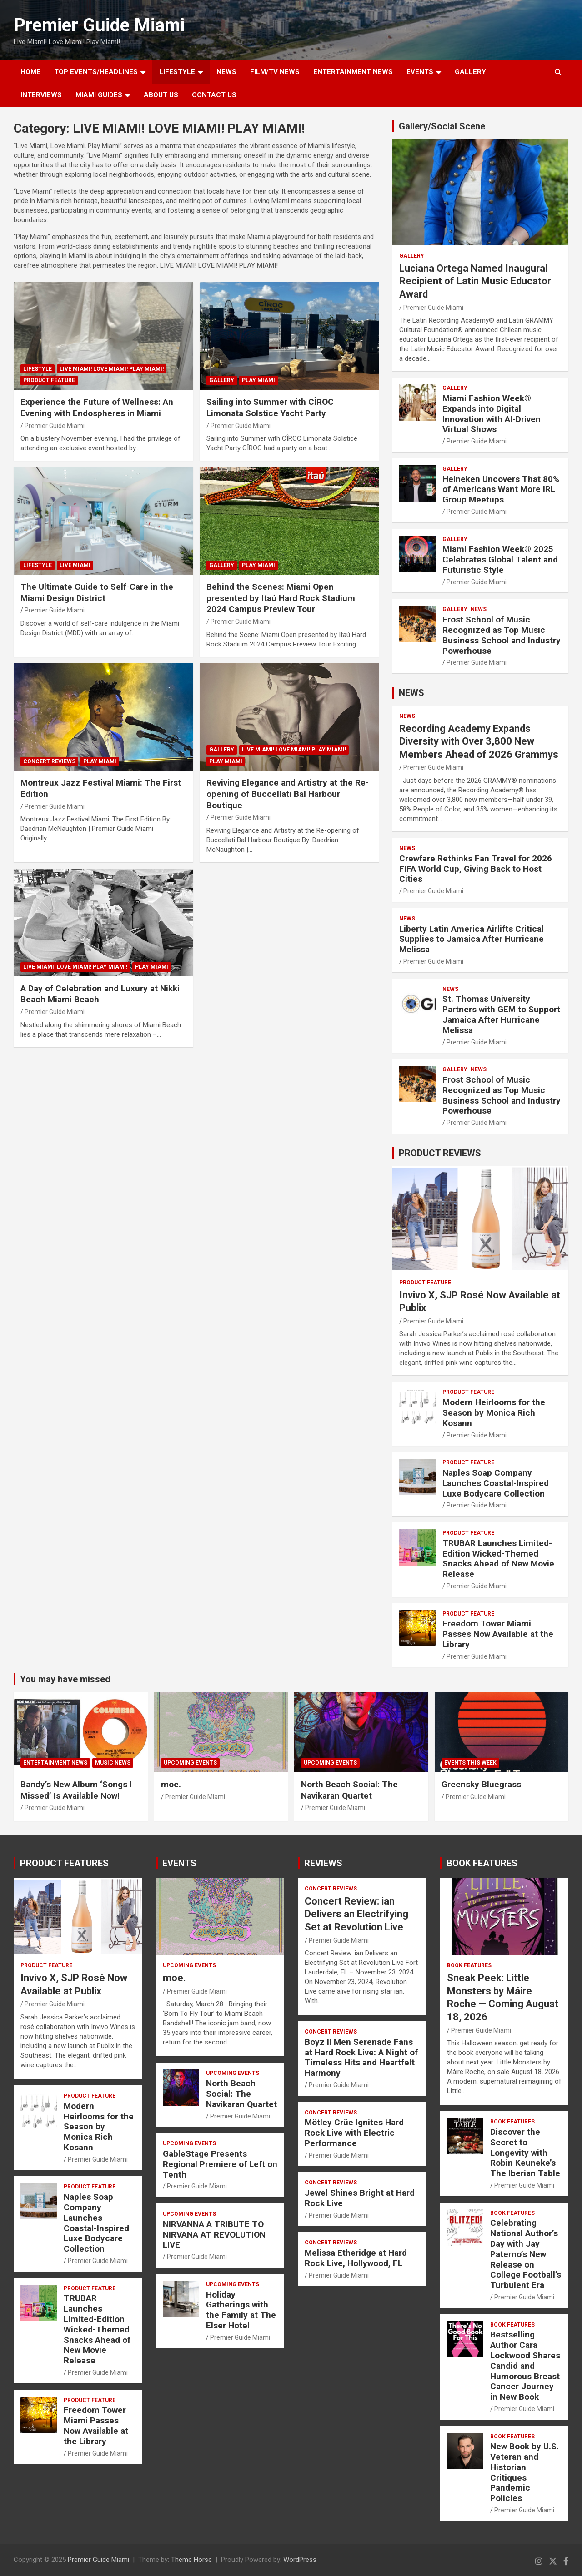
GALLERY (470, 72)
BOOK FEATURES (482, 1863)
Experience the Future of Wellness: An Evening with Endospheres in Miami (96, 407)
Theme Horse (191, 2560)
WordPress (299, 2560)
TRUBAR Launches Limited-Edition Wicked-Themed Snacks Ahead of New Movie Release (498, 1558)
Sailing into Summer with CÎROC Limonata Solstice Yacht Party (270, 407)
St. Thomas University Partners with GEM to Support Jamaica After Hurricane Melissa (501, 1014)
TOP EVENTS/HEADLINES (96, 72)
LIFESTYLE (177, 72)
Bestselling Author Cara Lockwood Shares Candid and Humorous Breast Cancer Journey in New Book (525, 2365)
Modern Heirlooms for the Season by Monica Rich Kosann (493, 1412)
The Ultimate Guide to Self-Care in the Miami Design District (96, 592)
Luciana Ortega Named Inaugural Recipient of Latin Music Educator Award (475, 281)
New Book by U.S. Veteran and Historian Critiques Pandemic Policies (524, 2472)
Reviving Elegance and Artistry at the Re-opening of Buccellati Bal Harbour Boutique (287, 793)
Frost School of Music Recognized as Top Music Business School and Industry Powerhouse (501, 635)
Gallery (221, 380)
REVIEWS (323, 1863)
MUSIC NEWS (112, 1763)
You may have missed (65, 1679)
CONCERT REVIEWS (49, 761)
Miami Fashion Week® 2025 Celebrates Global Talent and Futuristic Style (500, 559)
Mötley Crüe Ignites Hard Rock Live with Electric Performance (354, 2132)
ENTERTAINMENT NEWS (353, 72)
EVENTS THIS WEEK (470, 1763)
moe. (171, 1784)
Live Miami (75, 565)
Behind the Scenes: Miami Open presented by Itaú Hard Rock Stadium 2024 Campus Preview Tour (280, 598)
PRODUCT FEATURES (64, 1863)
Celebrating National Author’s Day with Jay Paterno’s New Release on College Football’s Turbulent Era (525, 2254)
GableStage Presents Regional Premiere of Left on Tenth (220, 2164)
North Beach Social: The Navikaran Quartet (349, 1790)
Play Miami (258, 380)
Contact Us (214, 95)
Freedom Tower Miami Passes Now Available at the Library (497, 1634)
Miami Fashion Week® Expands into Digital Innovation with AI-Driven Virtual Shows (491, 413)
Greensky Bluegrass (481, 1784)
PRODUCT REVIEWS (440, 1153)
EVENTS (419, 72)
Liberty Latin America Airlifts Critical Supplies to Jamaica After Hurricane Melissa (471, 939)
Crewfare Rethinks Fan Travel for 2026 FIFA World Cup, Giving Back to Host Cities (475, 869)
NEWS (226, 72)
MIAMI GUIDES (98, 95)
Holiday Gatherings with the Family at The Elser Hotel (241, 2310)
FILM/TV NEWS (275, 72)
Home (30, 72)
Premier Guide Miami (99, 25)
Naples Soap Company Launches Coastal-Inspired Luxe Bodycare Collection (495, 1483)
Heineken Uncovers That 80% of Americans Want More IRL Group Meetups (500, 489)
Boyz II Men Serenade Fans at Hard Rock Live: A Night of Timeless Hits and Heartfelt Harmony (361, 2057)
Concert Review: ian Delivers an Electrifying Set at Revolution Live (356, 1914)
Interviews (41, 95)
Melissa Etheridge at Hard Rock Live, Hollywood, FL (356, 2258)
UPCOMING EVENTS (190, 1763)
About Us (161, 95)
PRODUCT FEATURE (49, 380)
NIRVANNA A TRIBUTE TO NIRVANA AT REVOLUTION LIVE (214, 2234)
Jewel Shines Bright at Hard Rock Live (360, 2198)
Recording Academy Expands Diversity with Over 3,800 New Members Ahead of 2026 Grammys (478, 741)
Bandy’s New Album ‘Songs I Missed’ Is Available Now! (76, 1790)
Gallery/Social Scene (442, 126)
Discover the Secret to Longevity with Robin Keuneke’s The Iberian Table (525, 2152)
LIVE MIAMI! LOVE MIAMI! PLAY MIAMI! (112, 369)
